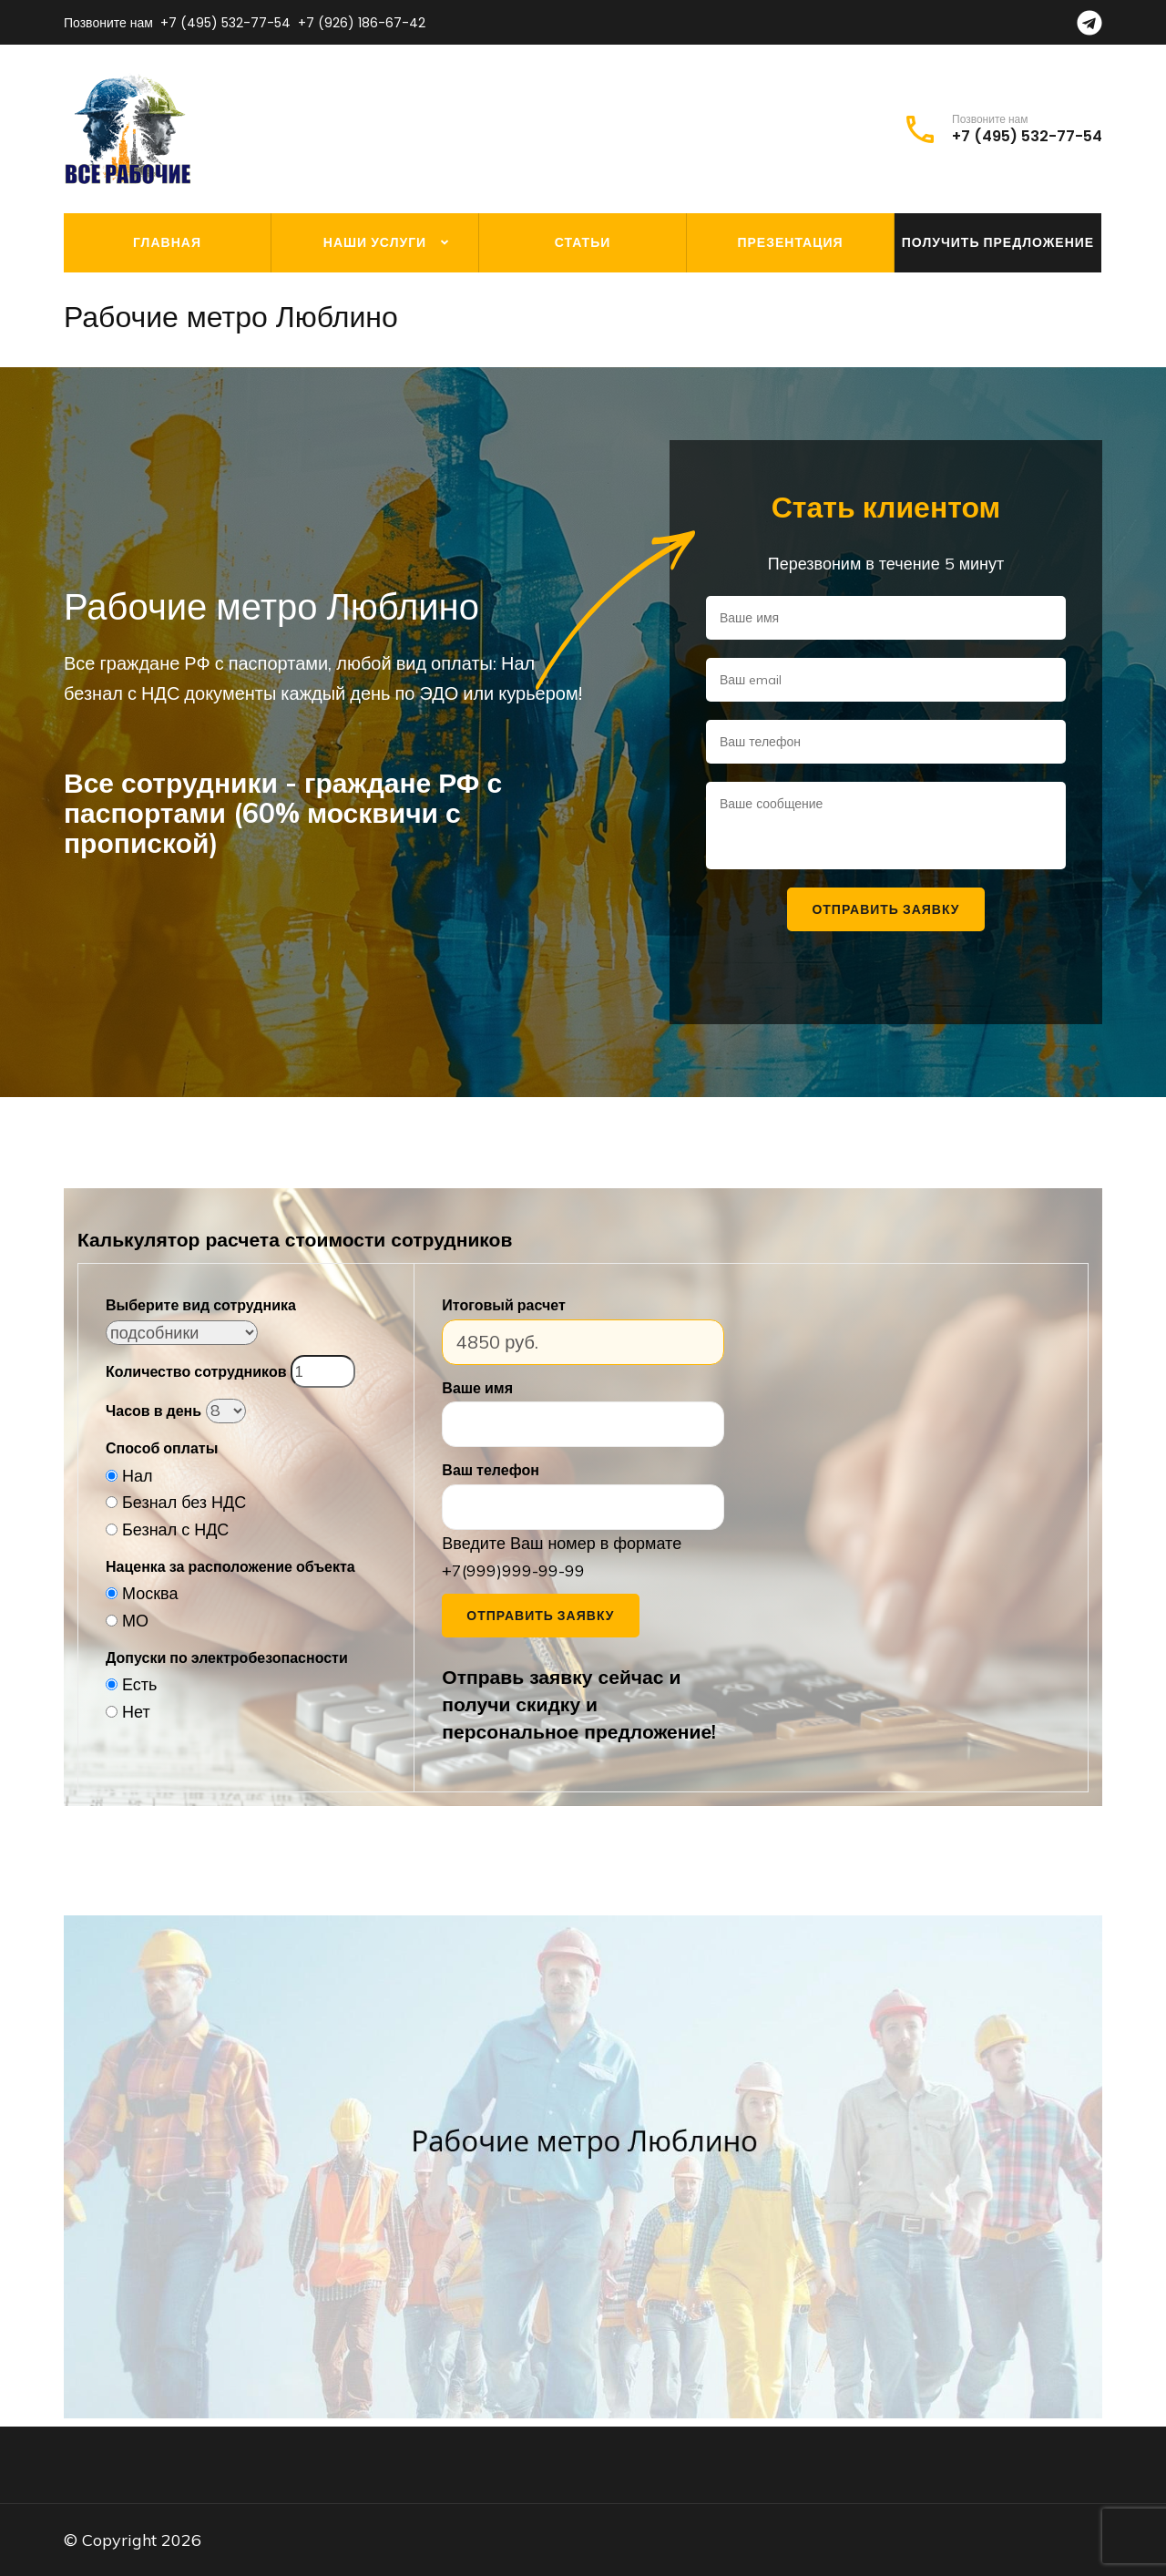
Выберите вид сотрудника (201, 1305)
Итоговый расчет (503, 1305)
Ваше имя (477, 1388)
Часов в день (153, 1410)
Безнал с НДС (175, 1529)
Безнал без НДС (184, 1502)
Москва (150, 1593)
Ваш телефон (490, 1470)
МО (135, 1620)
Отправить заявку (540, 1615)
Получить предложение (998, 242)
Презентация (790, 242)
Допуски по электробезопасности (227, 1657)
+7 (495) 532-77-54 (225, 23)
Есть (139, 1684)
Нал (137, 1475)
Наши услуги (374, 242)
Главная (167, 242)
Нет (136, 1711)
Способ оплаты (162, 1448)
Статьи (583, 242)
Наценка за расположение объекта (230, 1566)
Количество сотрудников (196, 1371)
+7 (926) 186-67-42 (361, 23)
